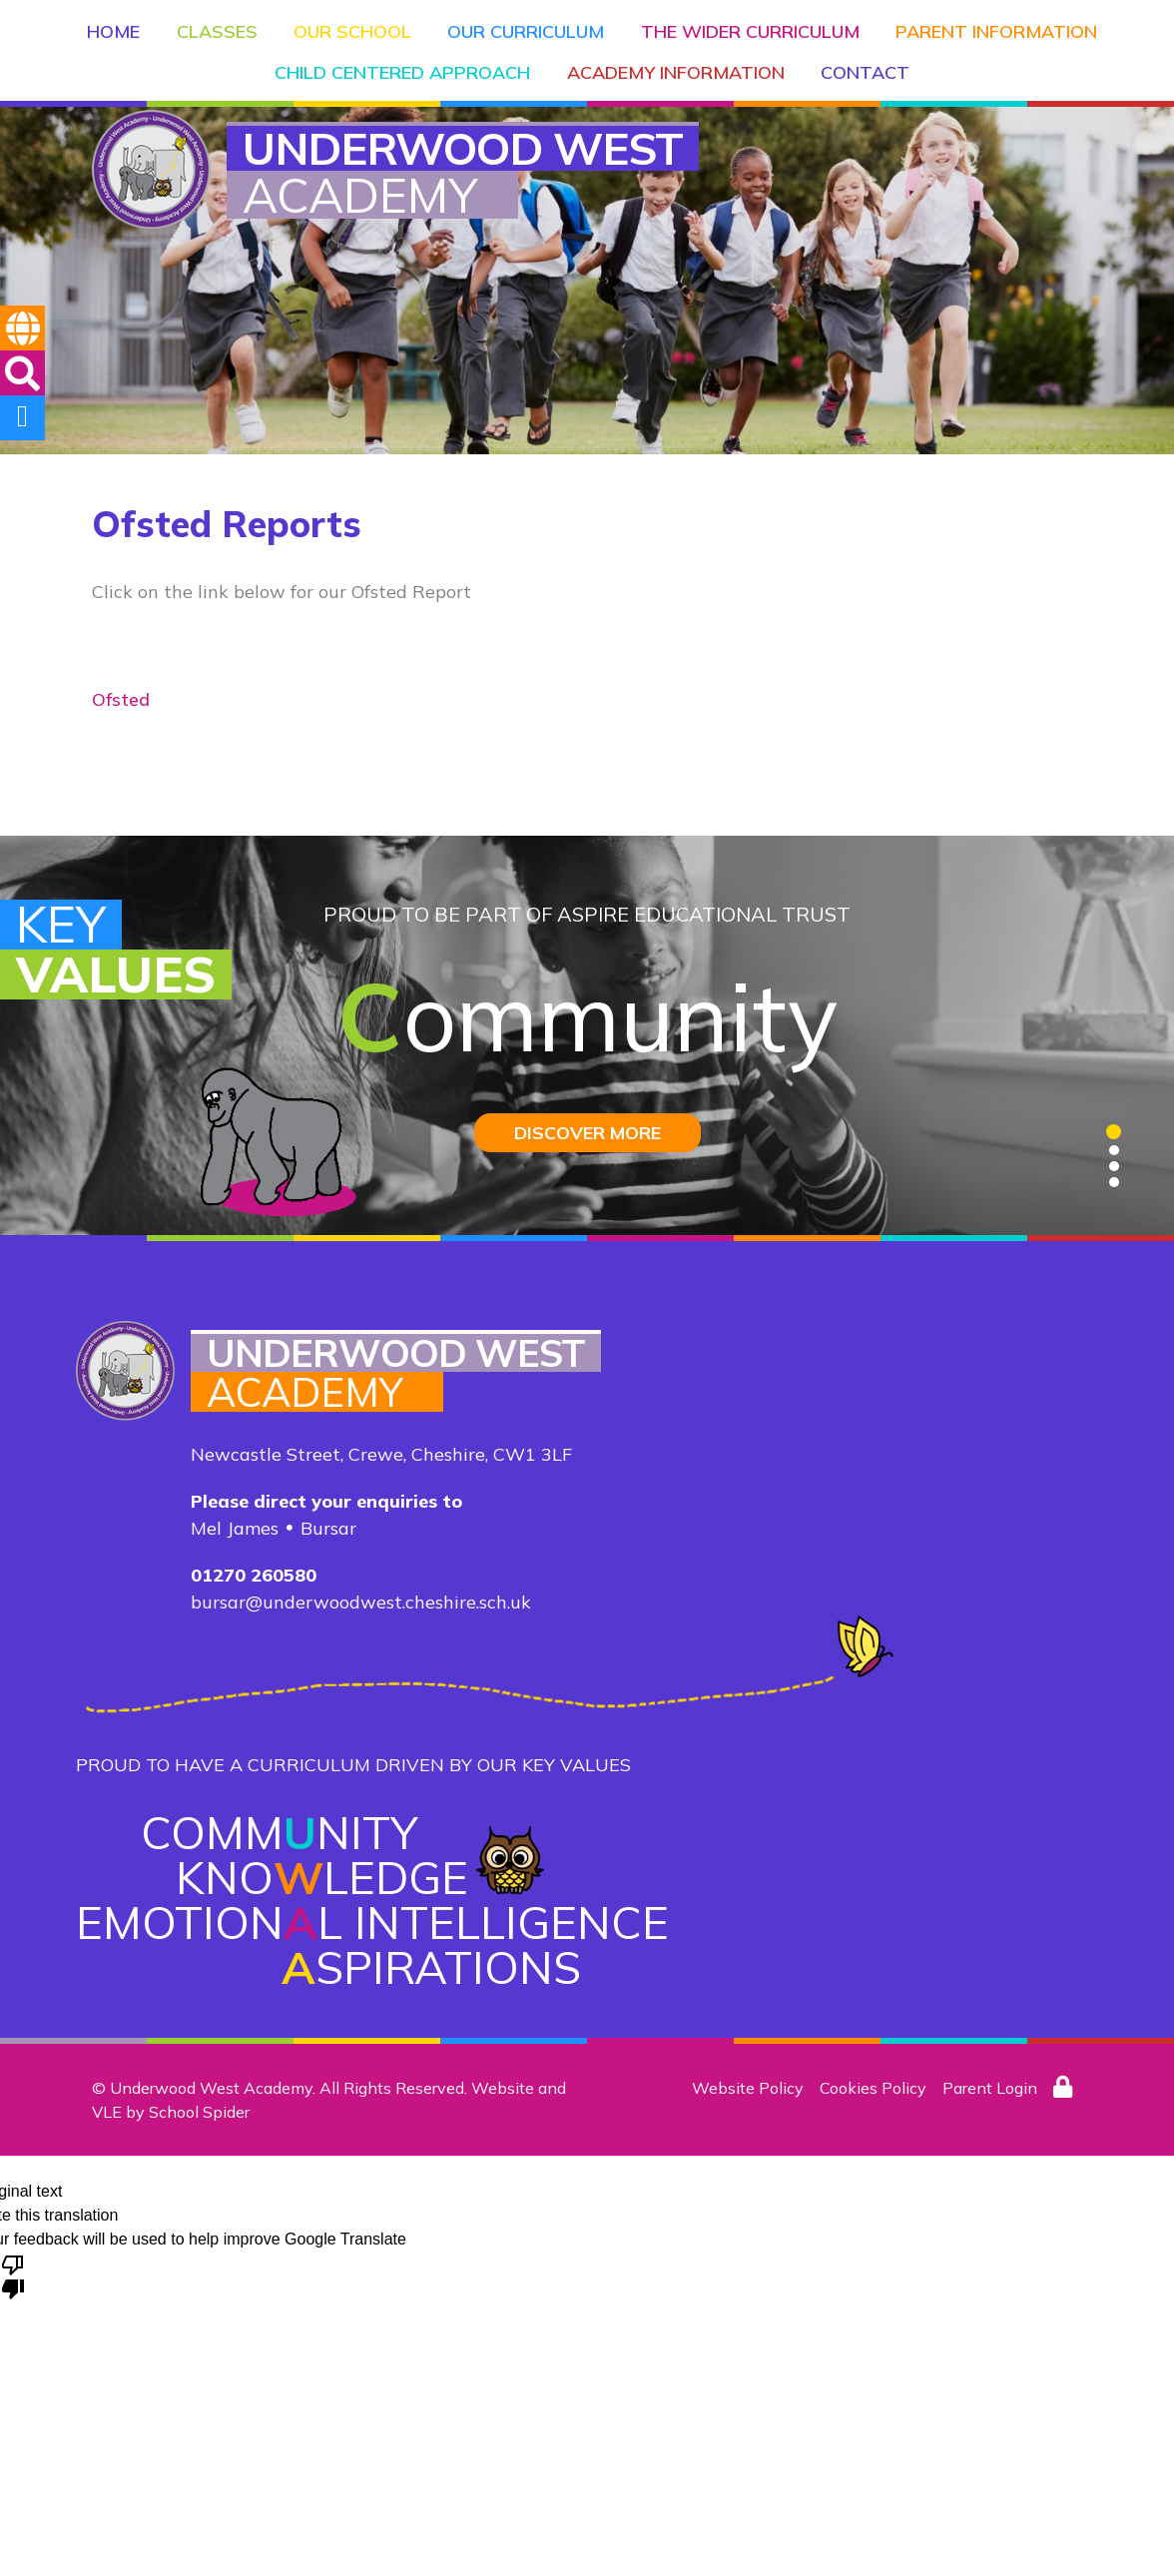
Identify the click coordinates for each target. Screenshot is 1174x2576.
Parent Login (989, 2088)
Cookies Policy (873, 2088)
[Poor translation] (13, 2275)
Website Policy (748, 2088)
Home (118, 25)
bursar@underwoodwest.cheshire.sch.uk (361, 1602)
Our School (352, 25)
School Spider (199, 2112)
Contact (862, 62)
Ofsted (121, 699)
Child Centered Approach (404, 62)
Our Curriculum (523, 25)
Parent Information (989, 25)
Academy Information (675, 62)
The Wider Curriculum (745, 25)
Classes (219, 25)
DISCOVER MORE (587, 1132)
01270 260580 (253, 1575)
